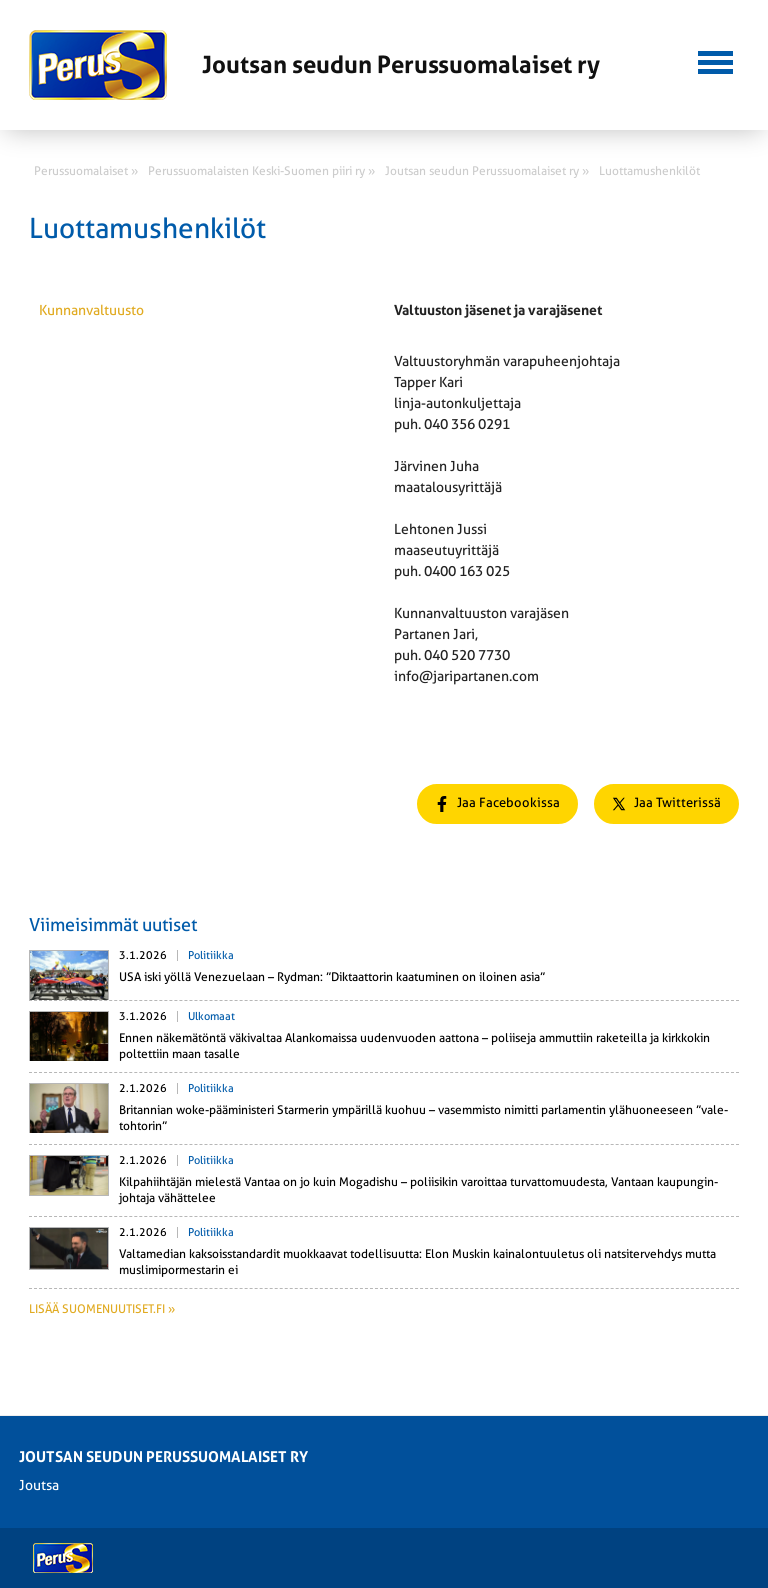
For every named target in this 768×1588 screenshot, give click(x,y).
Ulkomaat (211, 1016)
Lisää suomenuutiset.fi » (102, 1309)
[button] (715, 60)
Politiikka (211, 955)
